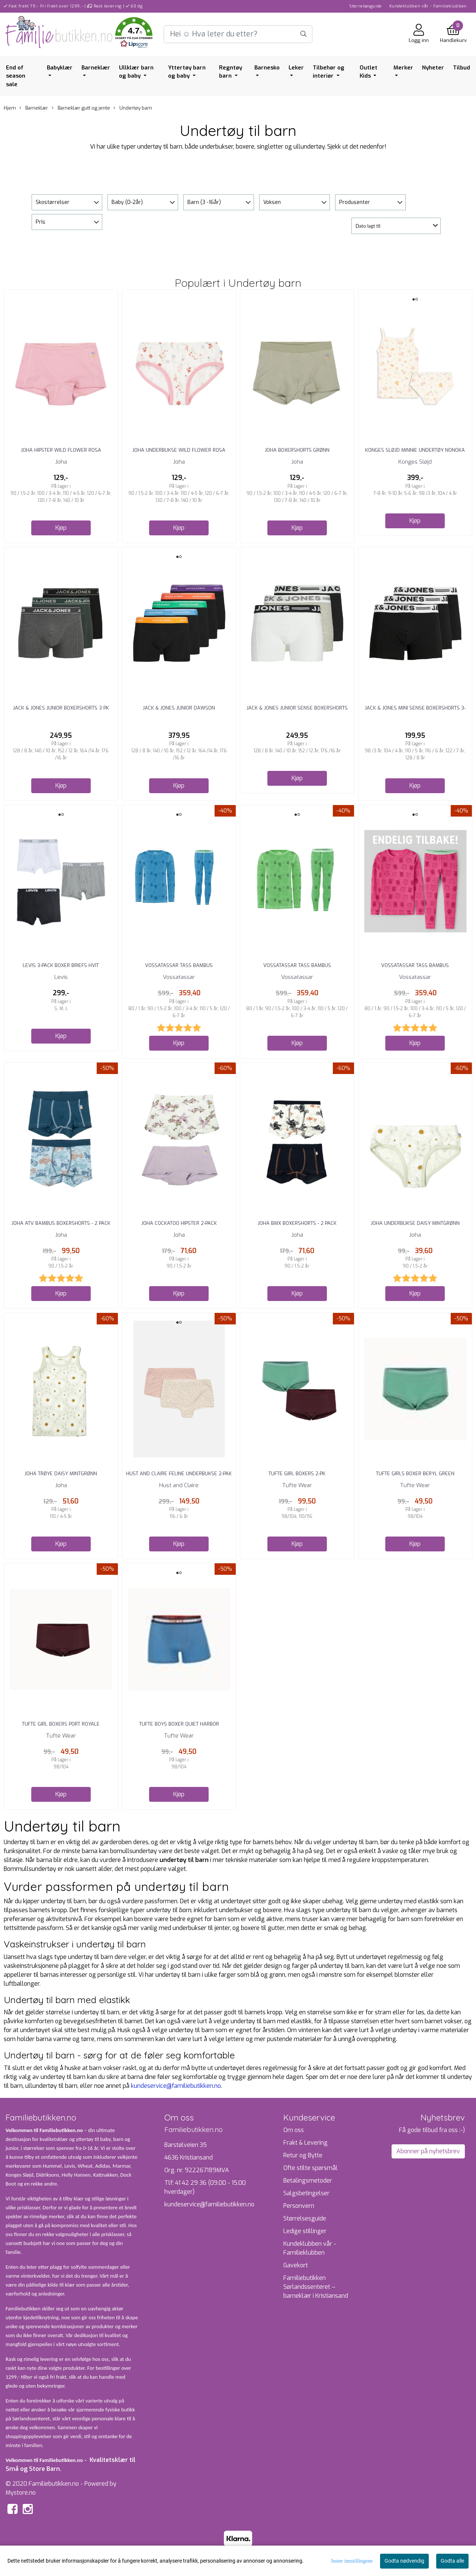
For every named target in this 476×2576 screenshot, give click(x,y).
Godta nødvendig (404, 2561)
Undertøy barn (132, 108)
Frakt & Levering (305, 2143)
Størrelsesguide (365, 6)
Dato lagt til (368, 226)
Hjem (10, 108)
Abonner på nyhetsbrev (428, 2151)
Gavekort (295, 2265)
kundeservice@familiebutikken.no (176, 2086)
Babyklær (60, 67)
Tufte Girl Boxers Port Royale (61, 1724)
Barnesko (267, 67)
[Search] (238, 34)
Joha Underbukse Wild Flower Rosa (178, 450)
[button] (133, 34)
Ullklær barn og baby (136, 72)
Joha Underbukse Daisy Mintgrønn (415, 1223)
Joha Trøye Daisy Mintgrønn (61, 1473)
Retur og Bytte (302, 2155)
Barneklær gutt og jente (81, 108)
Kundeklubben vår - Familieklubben (428, 6)
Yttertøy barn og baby (187, 72)
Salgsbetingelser (306, 2193)
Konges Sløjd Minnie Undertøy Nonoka (415, 450)
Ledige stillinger (305, 2231)
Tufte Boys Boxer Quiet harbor (179, 1724)
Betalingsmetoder (307, 2180)
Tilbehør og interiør (328, 72)
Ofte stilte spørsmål (310, 2168)
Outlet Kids (368, 72)
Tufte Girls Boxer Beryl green (415, 1473)
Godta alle (452, 2561)
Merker (403, 67)
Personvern (298, 2206)
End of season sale (15, 76)
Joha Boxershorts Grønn (297, 450)
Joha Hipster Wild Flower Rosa (61, 450)
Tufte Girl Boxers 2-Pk (296, 1473)
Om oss (293, 2130)
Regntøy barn (230, 72)
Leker (296, 67)
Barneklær (95, 67)
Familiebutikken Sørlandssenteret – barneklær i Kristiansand (315, 2287)
